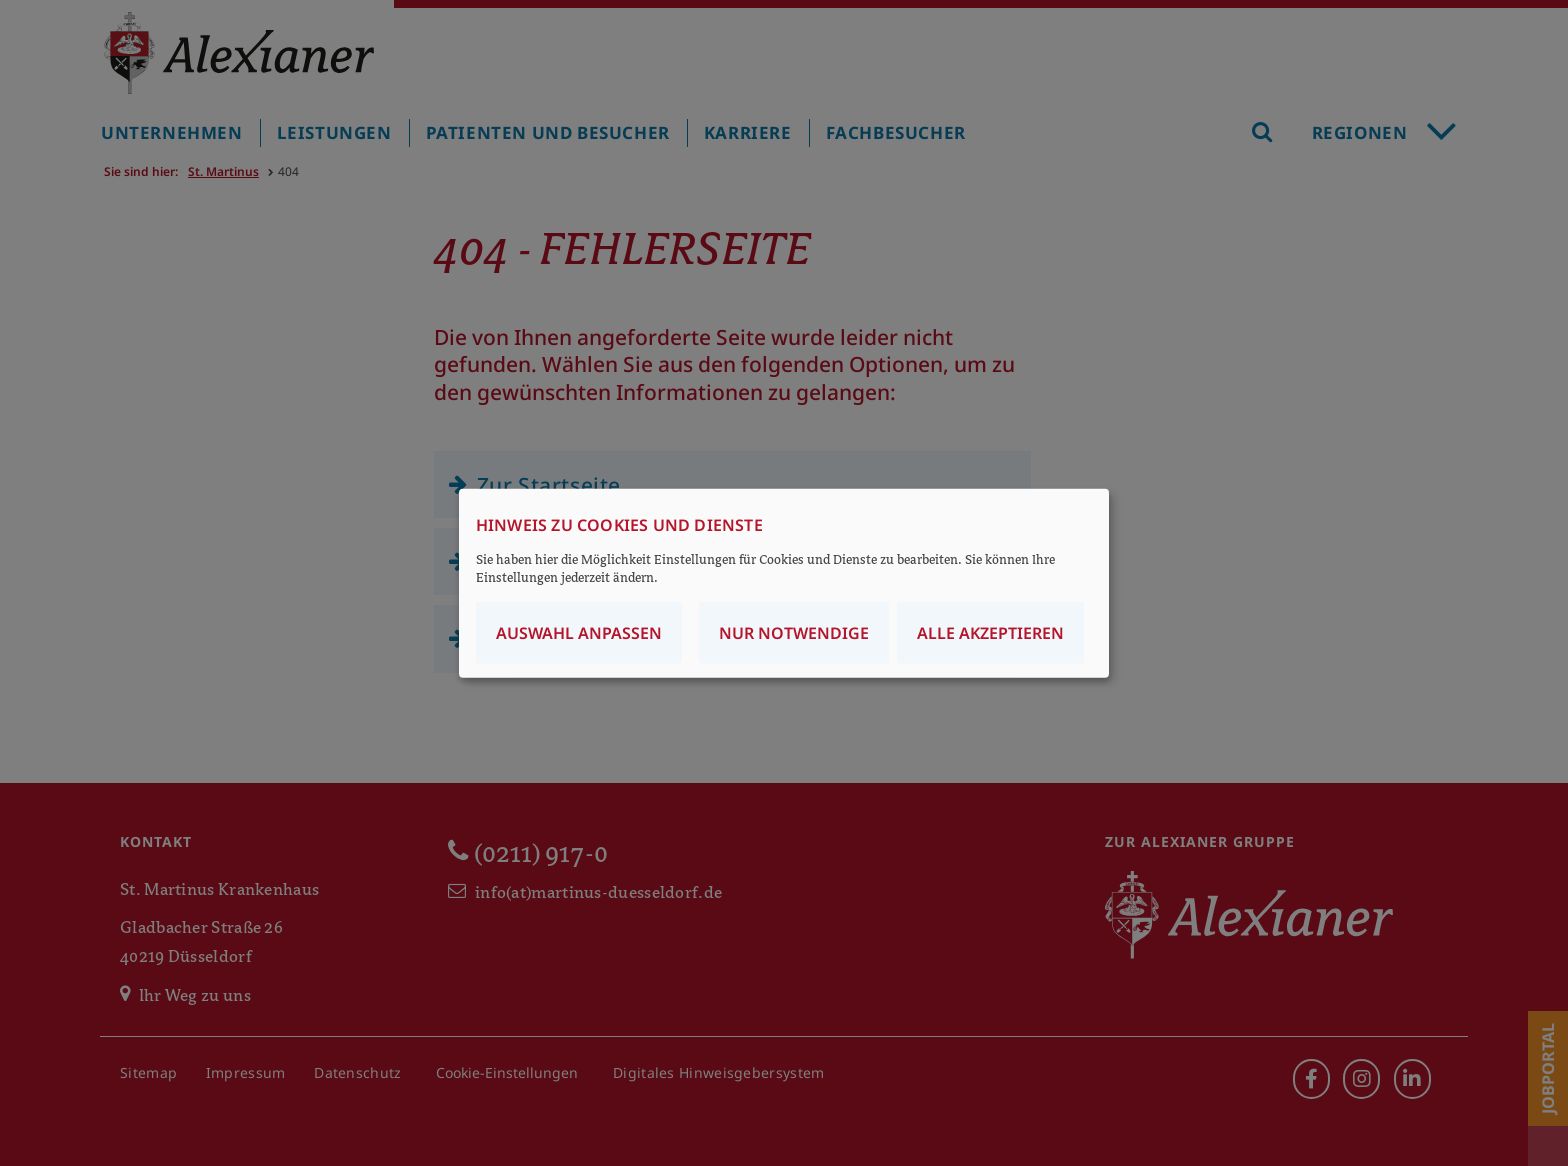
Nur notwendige (794, 632)
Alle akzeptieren (990, 632)
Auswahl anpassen (579, 632)
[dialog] (784, 583)
